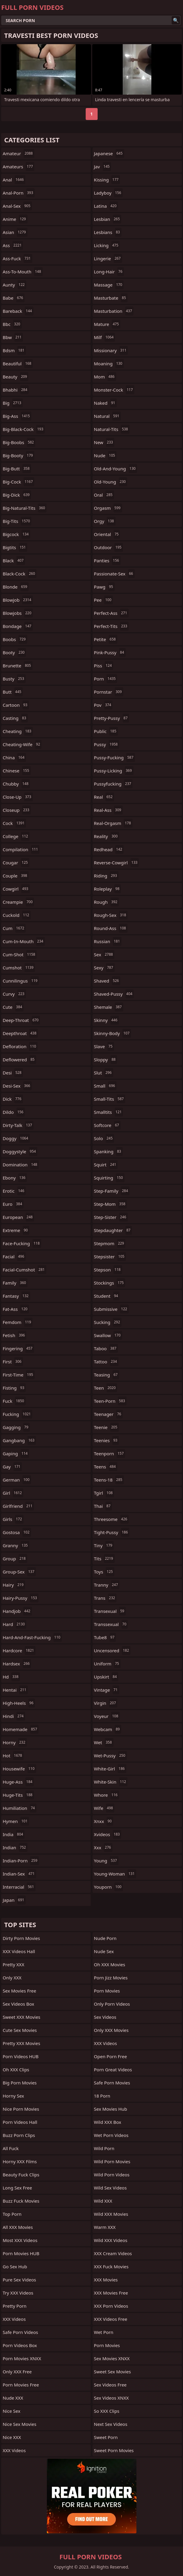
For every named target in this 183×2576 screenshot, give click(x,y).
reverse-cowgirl (116, 862)
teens (105, 1466)
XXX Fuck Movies (111, 2266)
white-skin (111, 1781)
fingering (18, 1348)
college (16, 836)
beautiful (18, 363)
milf (104, 337)
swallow (108, 1335)
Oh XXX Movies (109, 1964)
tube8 (105, 1637)
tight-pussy (112, 1532)
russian (108, 941)
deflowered (19, 1059)
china (14, 757)
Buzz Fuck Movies (21, 2201)
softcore (107, 1125)
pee (103, 599)
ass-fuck (17, 258)
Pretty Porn (14, 2306)
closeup (17, 810)
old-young (110, 481)
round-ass (110, 928)
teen (105, 1387)
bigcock (16, 534)
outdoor (108, 547)
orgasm (108, 508)
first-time (19, 1374)
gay (12, 1466)
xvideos (108, 1834)
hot (13, 1755)
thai (103, 1506)
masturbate (110, 297)
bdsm (14, 350)
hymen (16, 1821)
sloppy (105, 1059)
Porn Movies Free (21, 2385)
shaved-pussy (114, 993)
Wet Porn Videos (111, 2135)
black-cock (19, 573)
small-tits (109, 1098)
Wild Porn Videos (112, 2175)
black (14, 560)
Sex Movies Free (19, 1991)
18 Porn (102, 2096)
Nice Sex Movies (19, 2424)
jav (102, 166)
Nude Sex (104, 1951)
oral (104, 494)
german (17, 1479)
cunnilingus (21, 980)
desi (13, 1072)
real (104, 796)
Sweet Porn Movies (114, 2450)
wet (103, 1742)
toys (104, 1571)
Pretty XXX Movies (21, 2043)
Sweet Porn (106, 2437)
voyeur (107, 1716)
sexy (104, 967)
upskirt (106, 1676)
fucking (17, 1414)
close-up (18, 796)
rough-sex (111, 915)
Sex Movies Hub (110, 2109)
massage (109, 284)
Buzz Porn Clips (19, 2135)
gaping (16, 1453)
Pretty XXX (13, 1964)
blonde (16, 586)
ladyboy (108, 192)
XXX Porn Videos (111, 2306)
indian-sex (19, 1873)
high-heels (19, 1703)
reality (106, 836)
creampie (18, 901)
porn (105, 678)
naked (105, 402)
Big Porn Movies (20, 2083)
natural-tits (112, 429)
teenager (108, 1414)
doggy (16, 1138)
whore (106, 1794)
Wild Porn (104, 2148)
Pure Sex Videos (19, 2280)
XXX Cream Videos (113, 2253)
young (106, 1860)
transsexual (111, 1624)
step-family (112, 1190)
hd (11, 1676)
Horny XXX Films (20, 2161)
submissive (111, 1309)
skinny (106, 1020)
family (15, 1282)
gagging (16, 1427)
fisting (14, 1387)
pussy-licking (113, 770)
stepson (108, 1269)
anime (15, 219)
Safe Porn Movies (112, 2083)
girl (13, 1492)
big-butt (17, 468)
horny (15, 1742)
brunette (18, 665)
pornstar (108, 691)
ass (13, 245)
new (104, 442)
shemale (108, 1007)
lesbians (108, 232)
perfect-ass (111, 613)
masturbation (114, 311)
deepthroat (20, 1033)
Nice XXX (12, 2437)
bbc (12, 324)
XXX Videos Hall (19, 1951)
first (13, 1361)
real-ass (108, 810)
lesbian (108, 219)
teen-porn (110, 1400)
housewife (19, 1768)
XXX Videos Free (110, 2319)
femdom (18, 1322)
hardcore (19, 1650)
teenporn (109, 1453)
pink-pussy (110, 652)
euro (13, 1204)
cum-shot (20, 954)
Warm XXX (105, 2227)
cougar (16, 862)
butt (13, 691)
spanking (108, 1151)
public (106, 731)
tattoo (106, 1361)
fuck (14, 1400)
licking (107, 245)
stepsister (110, 1256)
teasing (106, 1374)
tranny (107, 1584)
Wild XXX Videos (110, 2240)
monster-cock (114, 389)
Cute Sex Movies (20, 2030)
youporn (108, 1886)
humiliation (19, 1808)
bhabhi (16, 389)
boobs (15, 639)
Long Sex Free (17, 2188)
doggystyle (20, 1151)
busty (14, 678)
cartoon (16, 704)
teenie (106, 1427)
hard (14, 1624)
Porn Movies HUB (21, 2253)
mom (105, 376)
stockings (109, 1282)
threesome (111, 1519)
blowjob (18, 599)
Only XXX (12, 1978)
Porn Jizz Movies (111, 1978)
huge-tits (18, 1794)
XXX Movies (106, 2280)
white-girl (110, 1768)
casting (15, 718)
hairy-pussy (21, 1597)
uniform (107, 1663)
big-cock (18, 481)
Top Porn (12, 2214)
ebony (15, 1177)
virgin (106, 1703)
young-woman (115, 1873)
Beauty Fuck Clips (21, 2175)
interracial (19, 1886)
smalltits (108, 1112)
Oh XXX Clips (16, 2069)
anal (14, 179)
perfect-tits (111, 626)
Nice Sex (11, 2411)
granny (16, 1545)
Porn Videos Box (20, 2345)
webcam (108, 1729)
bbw (13, 337)
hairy (14, 1584)
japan (14, 1900)
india (13, 1834)
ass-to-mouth (23, 271)
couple (16, 875)
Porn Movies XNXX (22, 2358)
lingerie (108, 258)
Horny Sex (13, 2096)
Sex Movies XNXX (112, 2358)
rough (106, 901)
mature (107, 324)
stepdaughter (113, 1230)
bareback (18, 311)
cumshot (19, 967)
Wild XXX (103, 2201)
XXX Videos (14, 2319)
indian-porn (21, 1860)
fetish (14, 1335)
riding (106, 875)
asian (15, 232)
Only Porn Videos (112, 2004)
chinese (17, 770)
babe (13, 297)
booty (14, 652)
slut (103, 1072)
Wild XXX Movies (111, 2214)
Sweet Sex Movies (112, 2372)
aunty (14, 284)
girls (13, 1519)
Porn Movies (107, 1991)
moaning (109, 363)
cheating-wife (22, 744)
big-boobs (19, 442)
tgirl (104, 1492)
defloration (20, 1046)
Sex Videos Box (18, 2004)
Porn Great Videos (113, 2069)
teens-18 (109, 1479)
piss (103, 665)
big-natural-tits (25, 508)
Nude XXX (13, 2398)
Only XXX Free (17, 2372)
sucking (108, 1322)
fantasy (16, 1295)
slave (104, 1046)
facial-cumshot (24, 1269)
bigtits (15, 547)
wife (104, 1808)
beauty (15, 376)
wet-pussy (110, 1755)
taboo (106, 1348)
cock (14, 823)
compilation (21, 849)
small (105, 1085)
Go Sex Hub (15, 2266)
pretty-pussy (111, 718)
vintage (106, 1689)
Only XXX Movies (111, 2030)
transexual (110, 1611)
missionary (111, 350)
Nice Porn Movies (21, 2109)
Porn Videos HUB (21, 2056)
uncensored (112, 1650)
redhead (109, 849)
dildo (14, 1112)
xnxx (103, 1821)
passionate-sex (114, 573)
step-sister (111, 1217)
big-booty (18, 455)
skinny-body (112, 1033)
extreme (16, 1230)
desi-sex (17, 1085)
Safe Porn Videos (20, 2332)
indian (15, 1847)
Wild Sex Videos (110, 2188)
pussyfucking (113, 783)
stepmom (110, 1243)
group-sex (19, 1571)
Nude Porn (105, 1938)
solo (104, 1138)
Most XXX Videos (20, 2240)
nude (105, 455)
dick (13, 1098)
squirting (109, 1177)
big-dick (17, 494)
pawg (104, 586)
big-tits (17, 521)
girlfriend (18, 1506)
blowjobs (18, 613)
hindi (14, 1716)
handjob (17, 1611)
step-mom (110, 1204)
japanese (109, 153)
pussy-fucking (114, 757)
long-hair (109, 271)
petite (105, 639)
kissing (107, 179)
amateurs (18, 166)
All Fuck (11, 2148)
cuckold (17, 915)
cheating (18, 731)
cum (14, 928)
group (15, 1558)
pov (103, 704)
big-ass (17, 416)
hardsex (17, 1663)
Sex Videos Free (110, 2385)
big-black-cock (24, 429)
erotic (14, 1190)
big (13, 402)
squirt (106, 1164)
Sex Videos (105, 2017)
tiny (104, 1545)
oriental (107, 534)
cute (13, 1007)
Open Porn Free (110, 2056)
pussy (106, 744)
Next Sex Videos (110, 2424)
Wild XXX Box (108, 2122)
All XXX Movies (18, 2227)
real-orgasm (113, 823)
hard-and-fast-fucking (32, 1637)
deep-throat (21, 1020)
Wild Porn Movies (112, 2161)
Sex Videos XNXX (111, 2398)
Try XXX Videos (18, 2293)
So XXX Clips (106, 2411)
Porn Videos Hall (20, 2122)
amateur (18, 153)
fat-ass (16, 1309)
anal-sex (17, 205)
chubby (16, 783)
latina (106, 205)
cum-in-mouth (24, 941)
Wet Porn (103, 2332)
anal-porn (19, 192)
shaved (107, 980)
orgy (105, 521)
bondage (18, 626)
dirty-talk (18, 1125)
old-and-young (115, 468)
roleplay (107, 888)
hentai (15, 1689)
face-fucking (22, 1243)
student (107, 1295)
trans (105, 1597)
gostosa (17, 1532)
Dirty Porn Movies (21, 1938)
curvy (14, 993)
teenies (106, 1440)
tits (104, 1558)
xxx (103, 1847)
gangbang (19, 1440)
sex (104, 954)
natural (107, 416)
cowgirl (16, 888)
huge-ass (18, 1781)
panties (107, 560)
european (18, 1217)
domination (21, 1164)
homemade (21, 1729)
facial (14, 1256)
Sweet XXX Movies (21, 2017)
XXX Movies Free (111, 2293)
